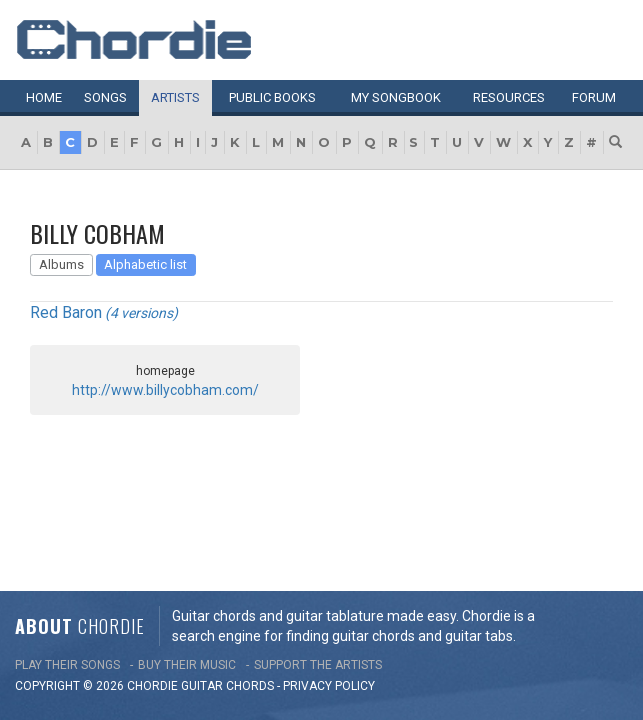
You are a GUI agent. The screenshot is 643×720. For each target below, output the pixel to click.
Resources (509, 97)
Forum (594, 97)
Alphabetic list (145, 264)
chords (250, 529)
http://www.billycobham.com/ (165, 390)
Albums (61, 264)
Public (272, 97)
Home (44, 97)
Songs (105, 97)
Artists (175, 97)
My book (396, 97)
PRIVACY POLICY (329, 529)
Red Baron (66, 312)
